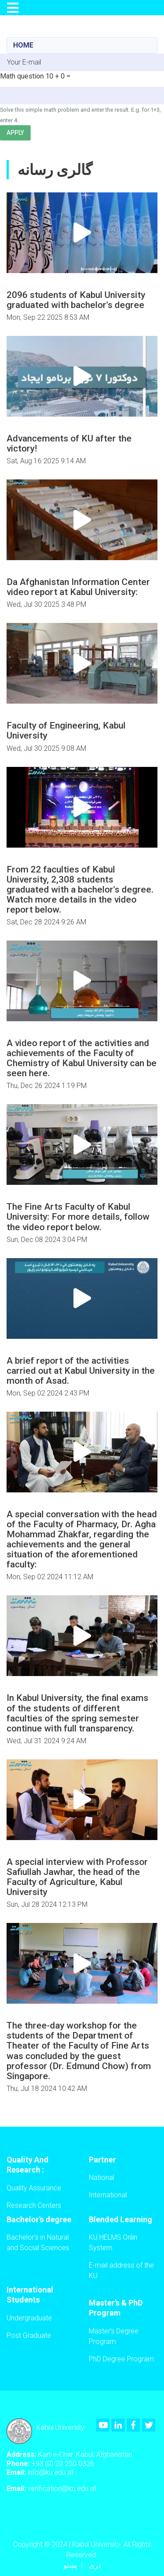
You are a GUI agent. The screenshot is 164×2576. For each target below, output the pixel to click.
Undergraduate (29, 2318)
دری (95, 2565)
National (101, 2177)
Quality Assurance (34, 2188)
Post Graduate (29, 2335)
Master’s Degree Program (114, 2336)
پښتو (70, 2565)
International (108, 2195)
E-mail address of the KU (121, 2270)
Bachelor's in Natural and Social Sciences (38, 2242)
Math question (22, 76)
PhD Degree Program (121, 2359)
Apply (15, 132)
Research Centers (34, 2205)
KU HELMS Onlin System (113, 2242)
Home (23, 45)
